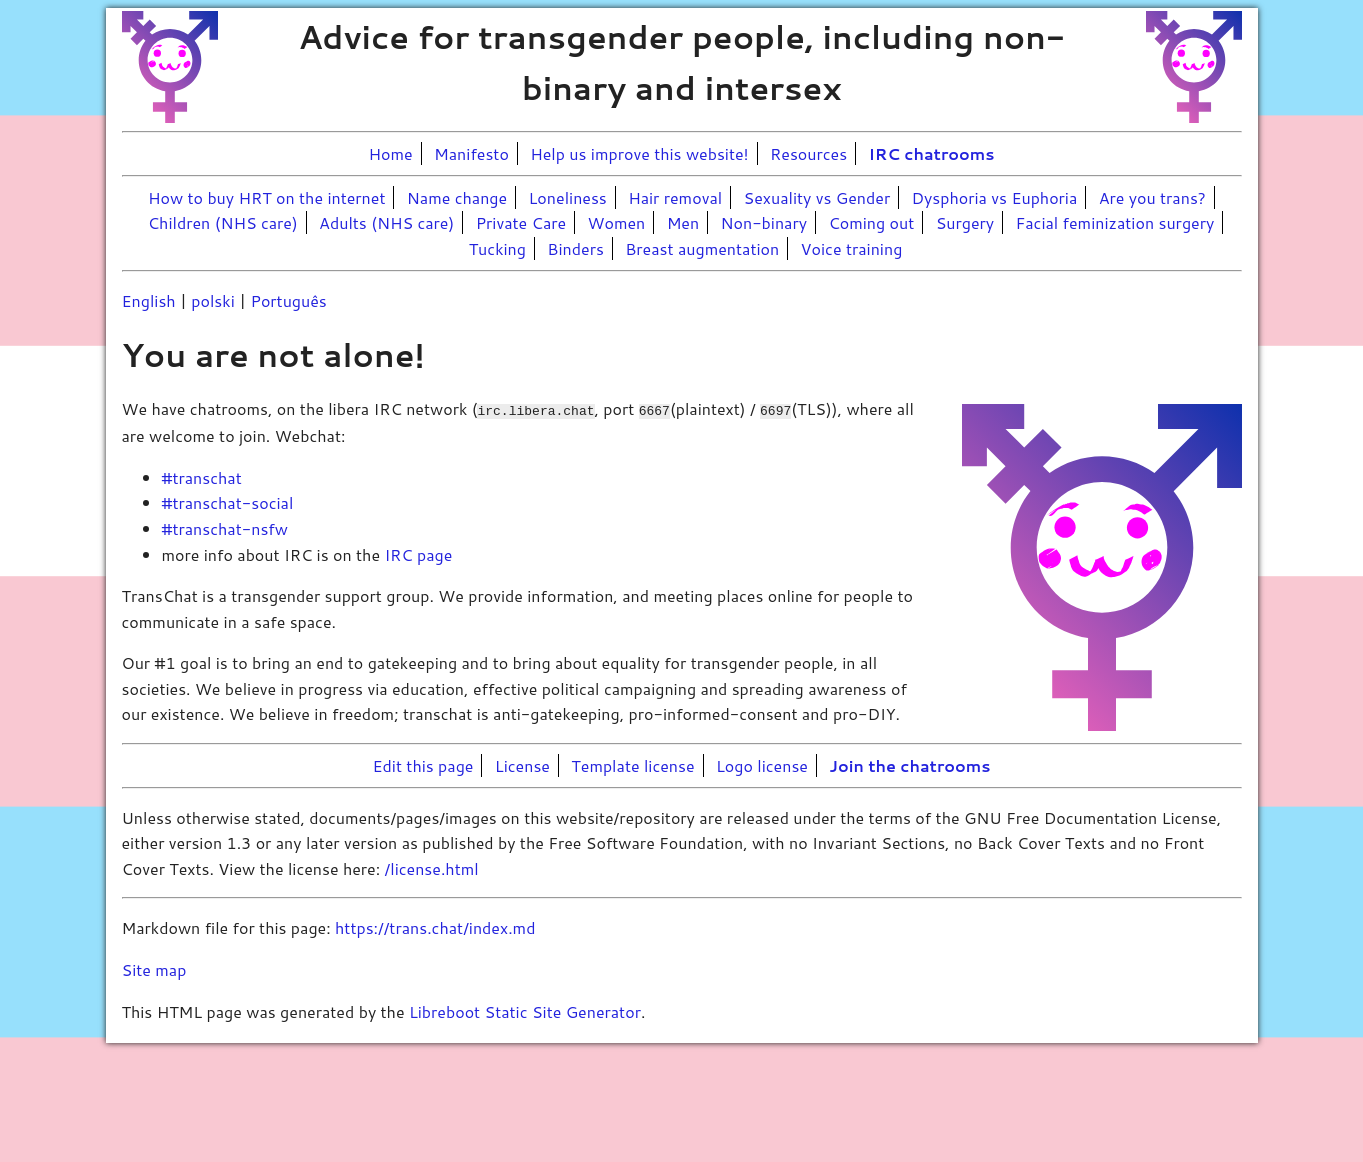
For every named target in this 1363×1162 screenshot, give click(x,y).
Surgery (965, 222)
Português (288, 300)
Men (683, 222)
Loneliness (568, 197)
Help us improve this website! (639, 153)
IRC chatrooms (932, 153)
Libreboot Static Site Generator (525, 1009)
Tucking (497, 248)
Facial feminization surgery (1114, 222)
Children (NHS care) (223, 222)
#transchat (202, 476)
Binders (575, 248)
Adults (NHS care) (386, 222)
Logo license (762, 764)
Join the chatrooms (909, 764)
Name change (457, 197)
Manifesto (471, 153)
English (149, 300)
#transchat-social (228, 501)
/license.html (432, 867)
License (522, 764)
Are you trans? (1152, 197)
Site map (154, 968)
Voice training (852, 248)
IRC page (418, 552)
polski (212, 300)
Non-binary (764, 222)
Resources (808, 153)
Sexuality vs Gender (817, 197)
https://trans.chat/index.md (435, 926)
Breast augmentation (702, 248)
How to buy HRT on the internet (266, 197)
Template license (632, 764)
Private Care (521, 222)
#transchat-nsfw (225, 527)
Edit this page (423, 764)
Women (617, 222)
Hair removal (675, 197)
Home (391, 153)
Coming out (871, 222)
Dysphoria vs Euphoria (995, 197)
